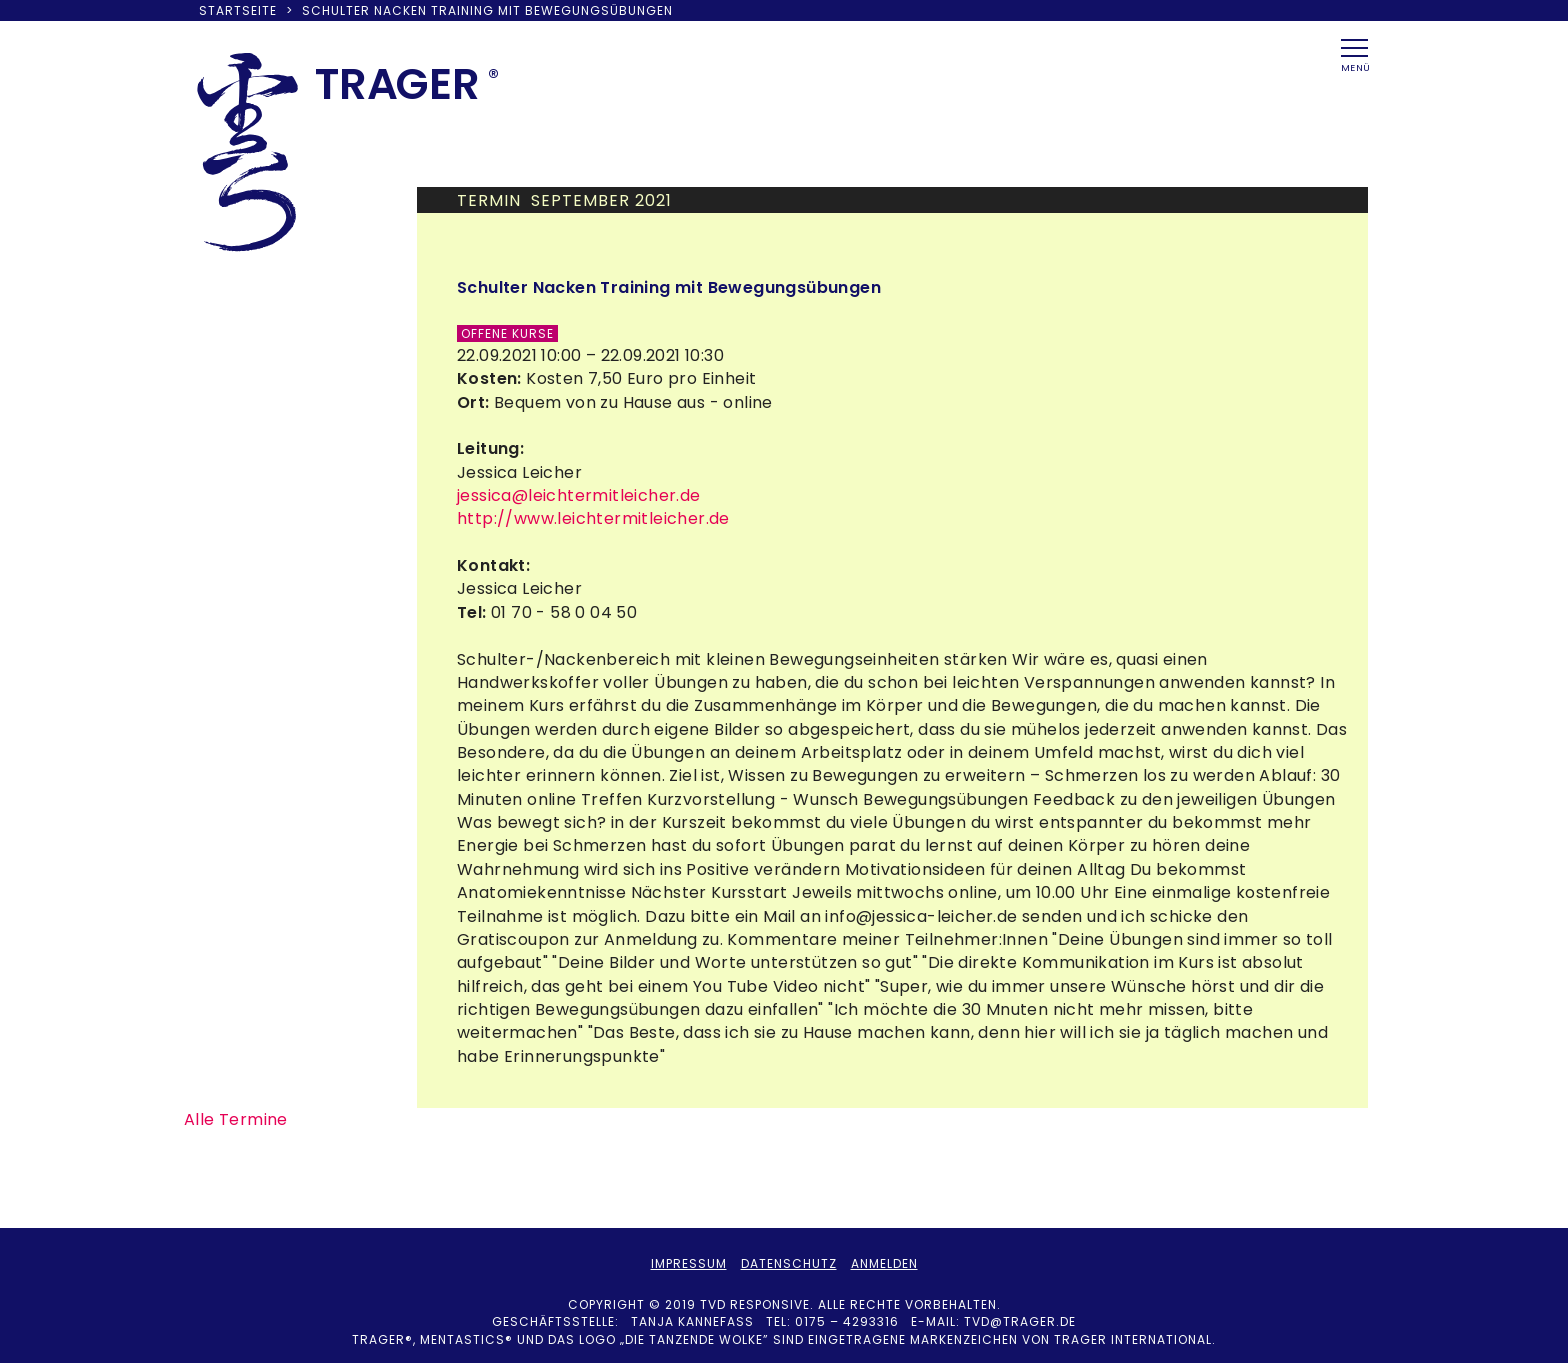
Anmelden (884, 1263)
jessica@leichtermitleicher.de (579, 495)
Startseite (238, 10)
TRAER (397, 84)
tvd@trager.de (1020, 1321)
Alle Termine (236, 1119)
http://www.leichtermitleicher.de (593, 518)
